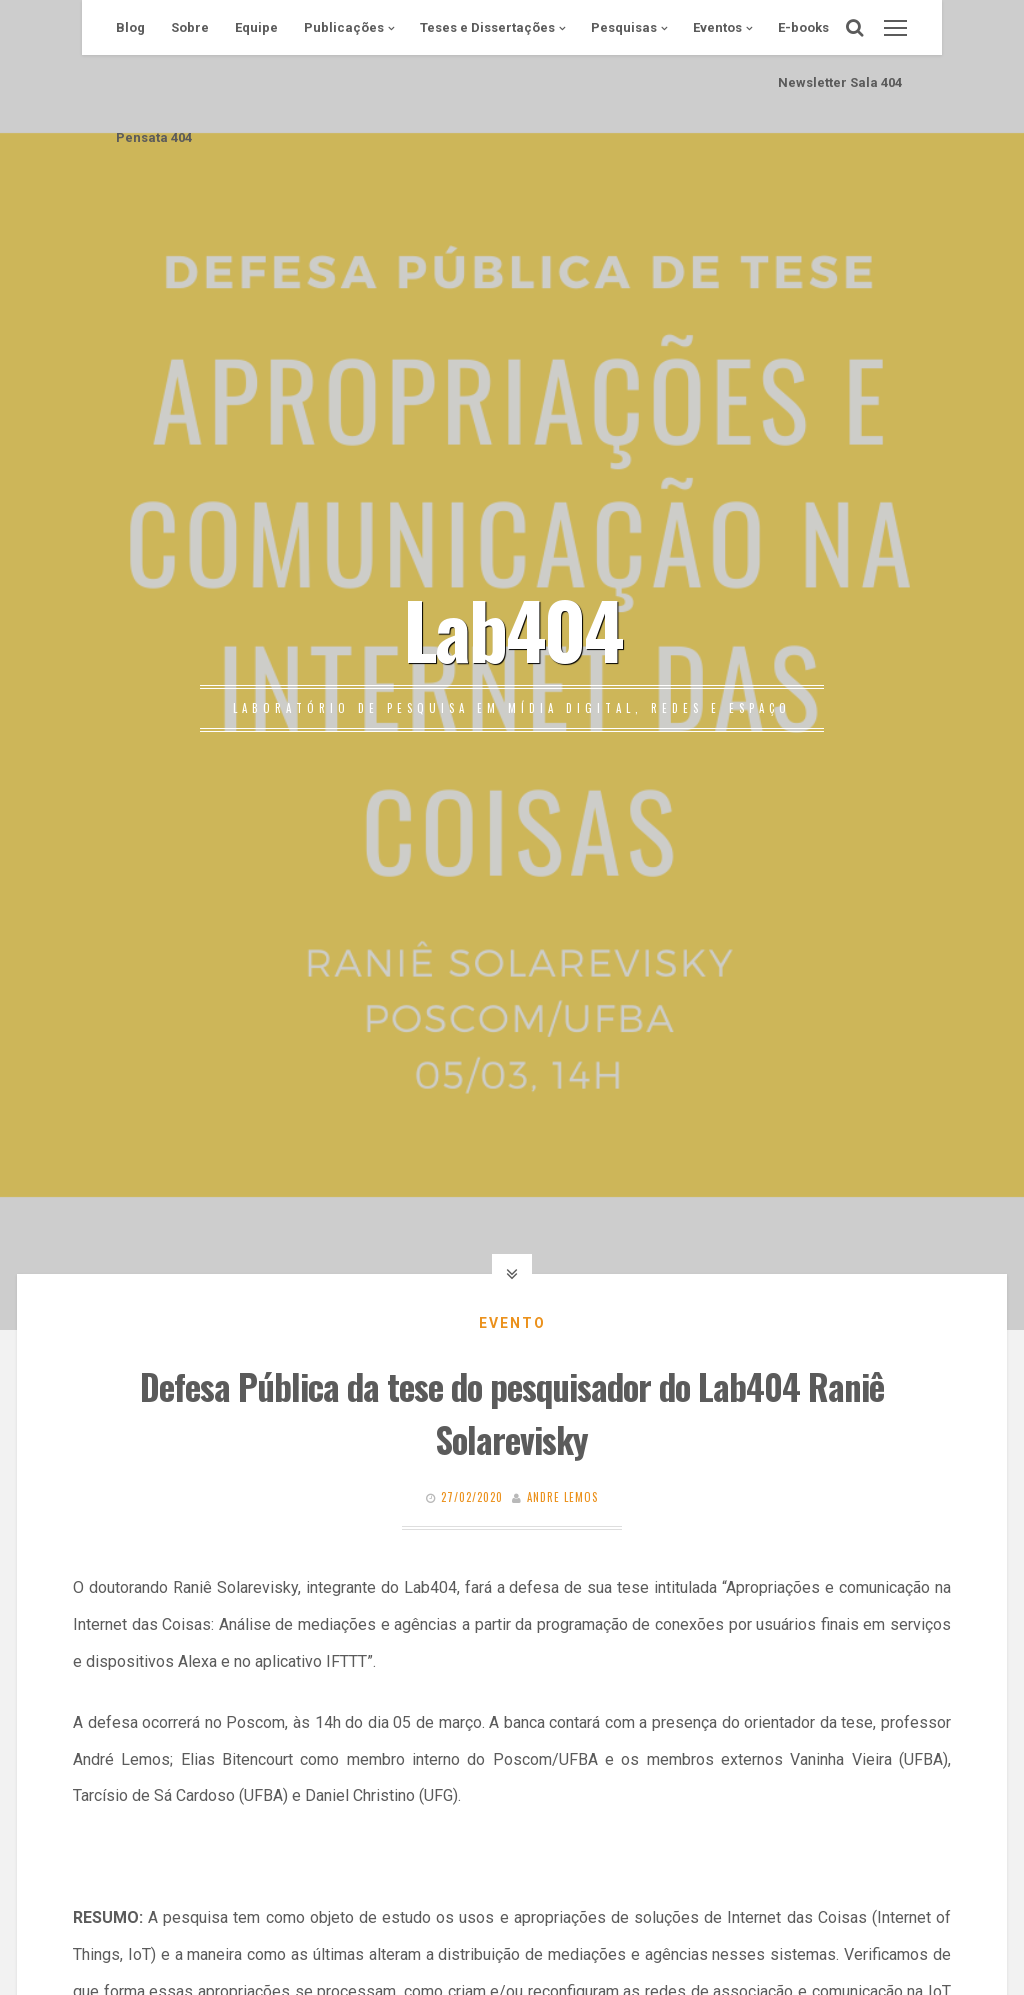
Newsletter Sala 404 (840, 82)
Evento (512, 1323)
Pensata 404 (154, 137)
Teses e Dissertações (487, 27)
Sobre (190, 27)
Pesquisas (624, 27)
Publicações (344, 27)
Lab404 (512, 628)
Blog (130, 27)
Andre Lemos (562, 1497)
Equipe (256, 27)
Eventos (717, 27)
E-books (803, 27)
